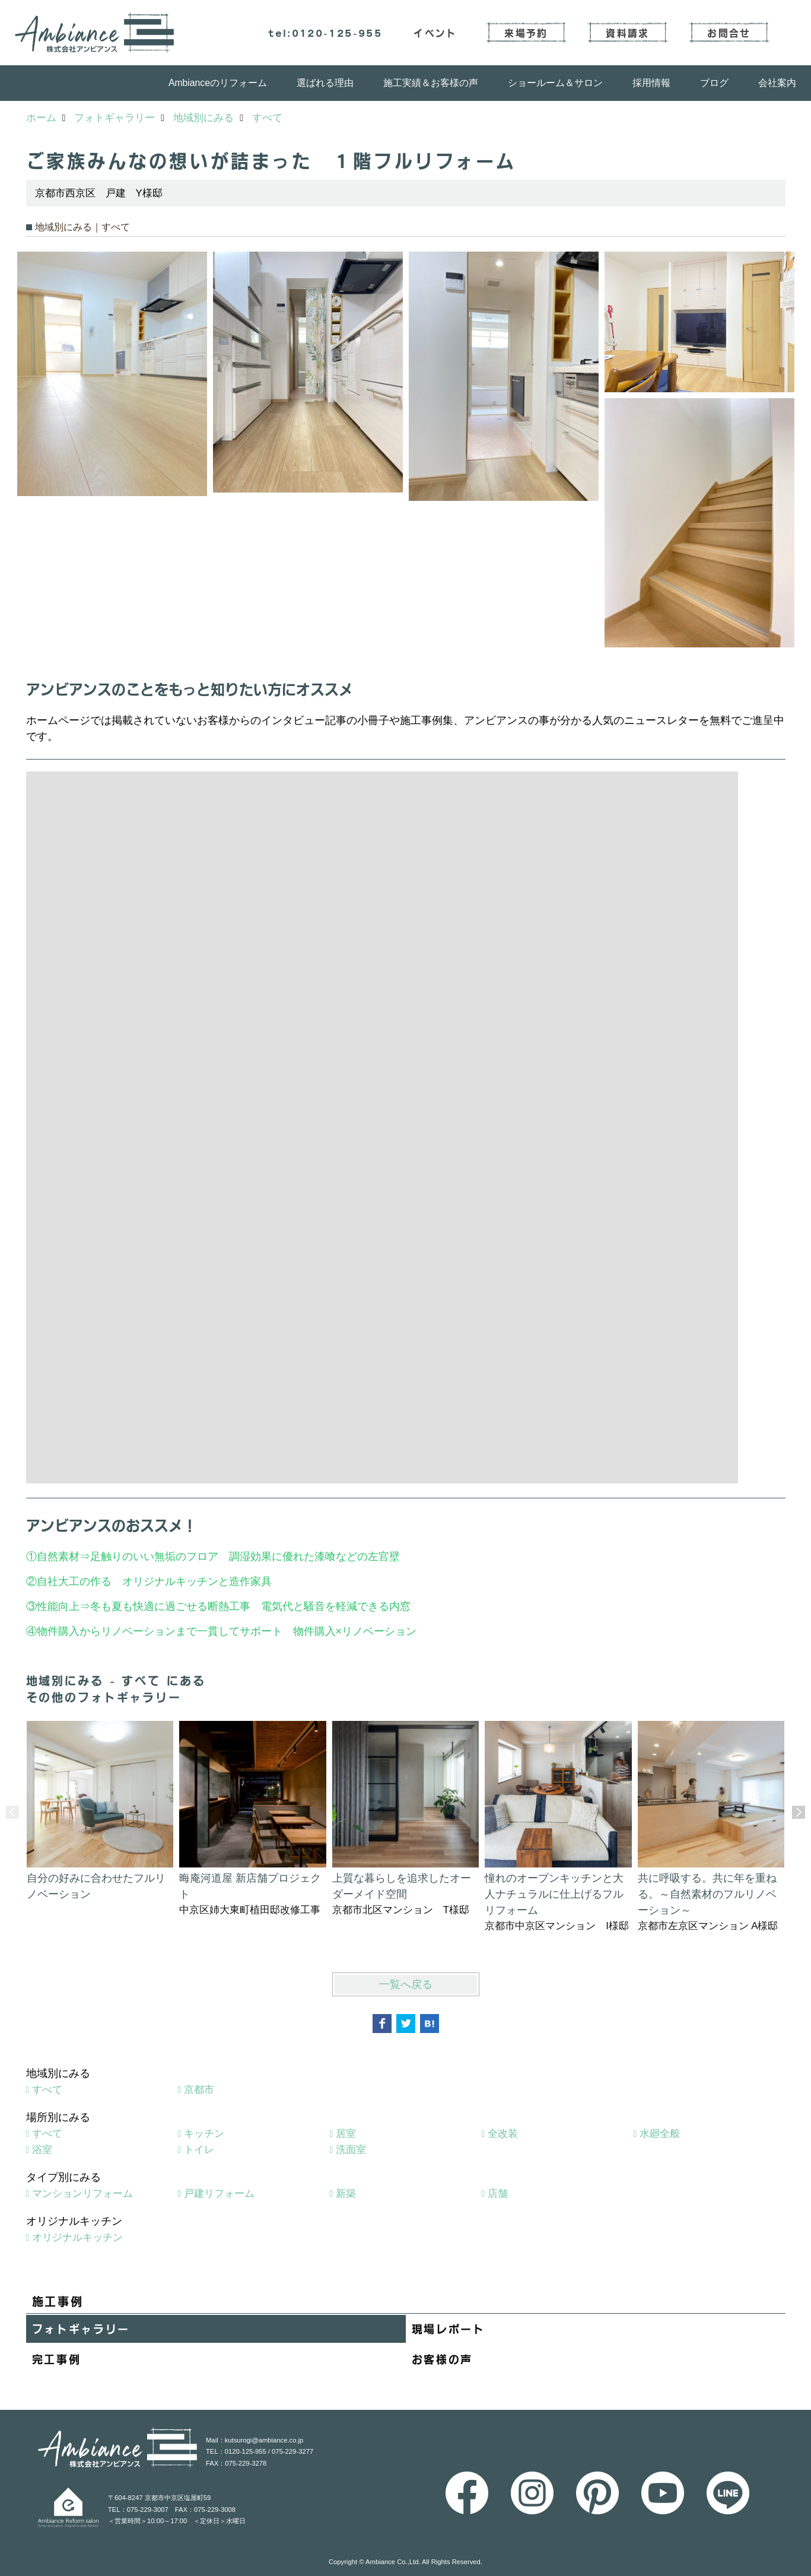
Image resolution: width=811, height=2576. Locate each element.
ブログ (714, 83)
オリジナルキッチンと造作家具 (197, 1581)
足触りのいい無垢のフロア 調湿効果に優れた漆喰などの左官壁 (250, 1556)
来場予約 (526, 32)
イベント (435, 32)
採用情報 (651, 83)
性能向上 (58, 1606)
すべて (47, 2089)
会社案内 (777, 83)
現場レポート (448, 2328)
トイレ (199, 2149)
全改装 (503, 2133)
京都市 (199, 2089)
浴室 (42, 2149)
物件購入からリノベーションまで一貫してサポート (159, 1631)
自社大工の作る (74, 1581)
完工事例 (56, 2359)
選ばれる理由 (325, 83)
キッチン (204, 2133)
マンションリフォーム (82, 2193)
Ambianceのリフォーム (217, 83)
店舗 (498, 2193)
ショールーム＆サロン (555, 83)
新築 (346, 2193)
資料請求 (627, 32)
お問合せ (728, 32)
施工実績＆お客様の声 (430, 83)
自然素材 (58, 1556)
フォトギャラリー (81, 2328)
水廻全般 (660, 2133)
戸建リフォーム (219, 2193)
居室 (346, 2133)
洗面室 (351, 2149)
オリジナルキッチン (77, 2237)
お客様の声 (442, 2359)
